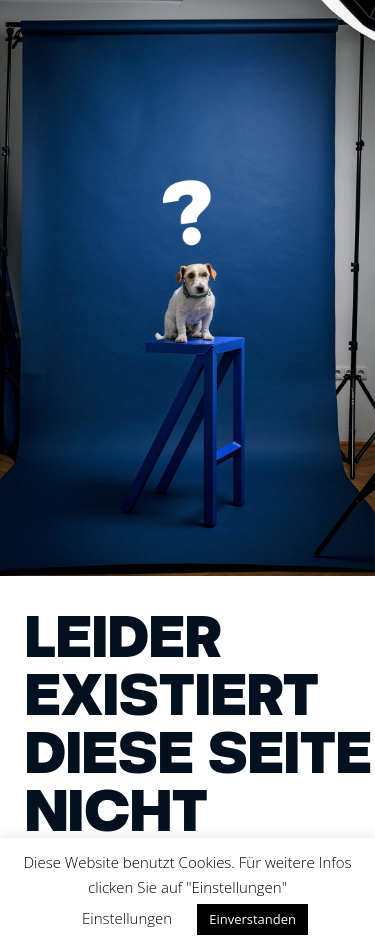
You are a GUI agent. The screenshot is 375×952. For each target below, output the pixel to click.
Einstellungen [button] (127, 918)
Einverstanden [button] (252, 919)
